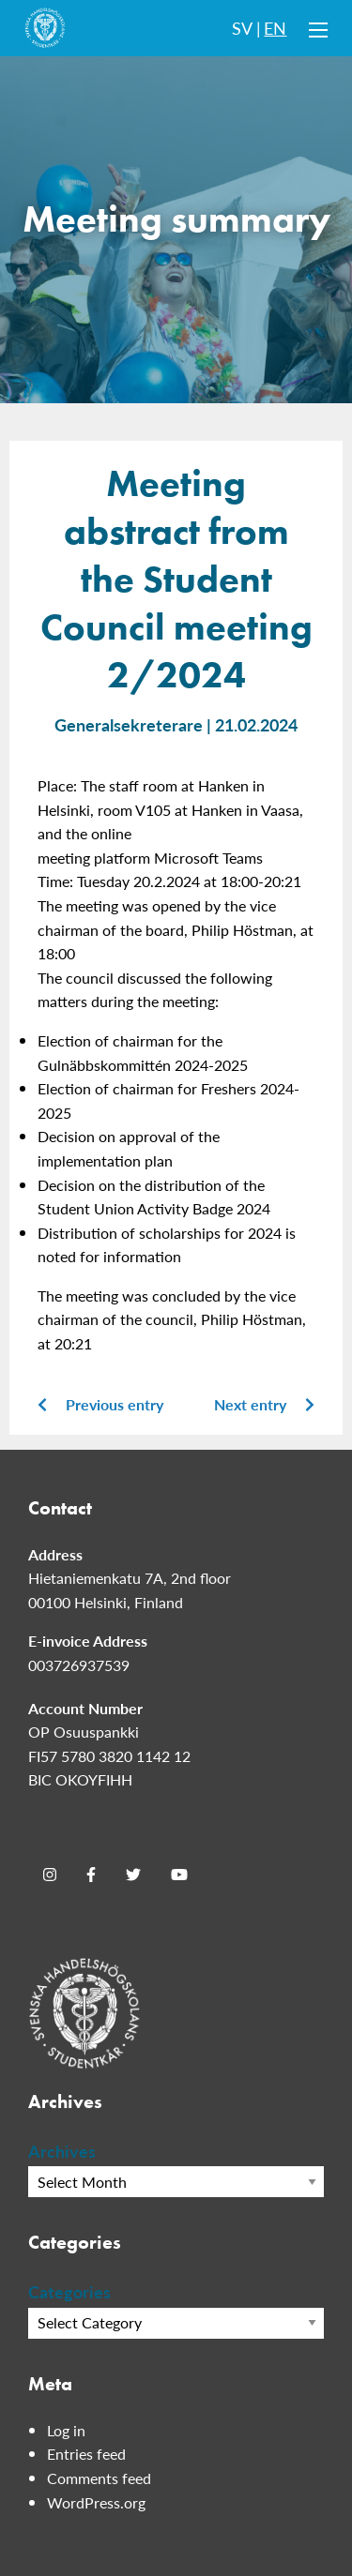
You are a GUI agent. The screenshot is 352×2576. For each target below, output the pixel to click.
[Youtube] (179, 1874)
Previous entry (100, 1404)
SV (242, 27)
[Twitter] (133, 1874)
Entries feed (86, 2453)
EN (275, 27)
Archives (62, 2150)
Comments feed (99, 2478)
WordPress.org (96, 2502)
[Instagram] (49, 1874)
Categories (69, 2291)
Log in (66, 2430)
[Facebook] (91, 1874)
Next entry (264, 1404)
